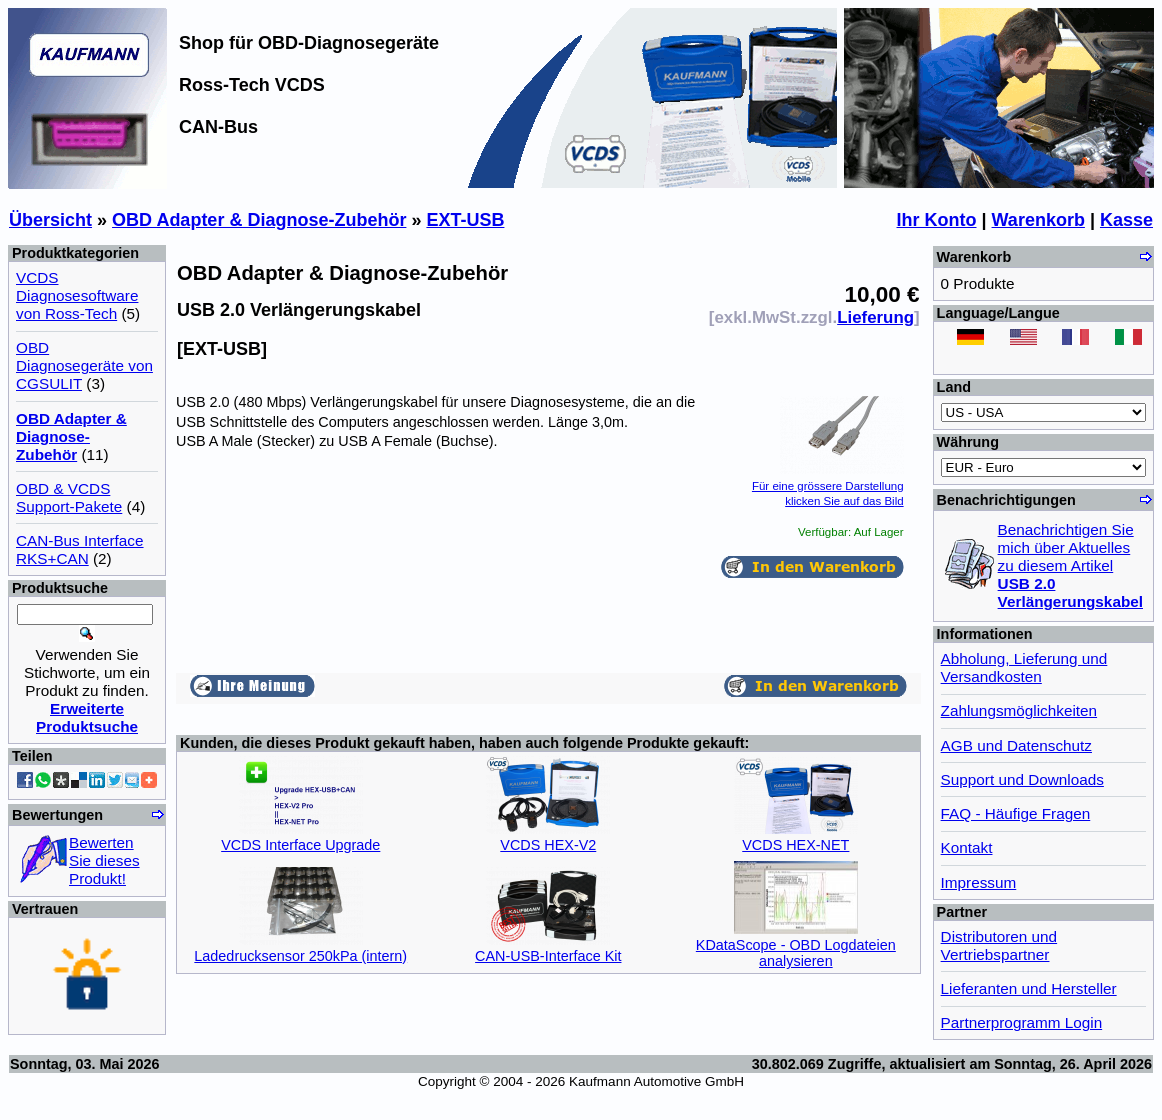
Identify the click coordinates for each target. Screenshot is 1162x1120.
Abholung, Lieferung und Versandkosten (1024, 667)
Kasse (1126, 220)
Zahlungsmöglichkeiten (1019, 710)
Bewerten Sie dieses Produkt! (104, 860)
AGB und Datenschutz (1016, 745)
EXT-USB (465, 220)
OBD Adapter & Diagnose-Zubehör (259, 220)
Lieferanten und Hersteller (1029, 988)
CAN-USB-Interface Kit (548, 956)
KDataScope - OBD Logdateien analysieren (796, 953)
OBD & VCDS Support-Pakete (69, 497)
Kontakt (967, 847)
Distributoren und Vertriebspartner (999, 945)
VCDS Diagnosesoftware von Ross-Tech (77, 295)
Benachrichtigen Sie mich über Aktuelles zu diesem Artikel (1070, 565)
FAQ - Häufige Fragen (1016, 813)
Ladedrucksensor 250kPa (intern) (300, 956)
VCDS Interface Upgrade (300, 845)
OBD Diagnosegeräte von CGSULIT (84, 365)
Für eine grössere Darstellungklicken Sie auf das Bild (828, 485)
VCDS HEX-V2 (548, 845)
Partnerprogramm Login (1022, 1022)
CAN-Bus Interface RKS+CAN (80, 549)
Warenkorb (1038, 220)
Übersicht (50, 220)
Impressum (979, 882)
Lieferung (875, 317)
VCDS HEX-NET (795, 845)
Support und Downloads (1022, 779)
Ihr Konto (937, 220)
